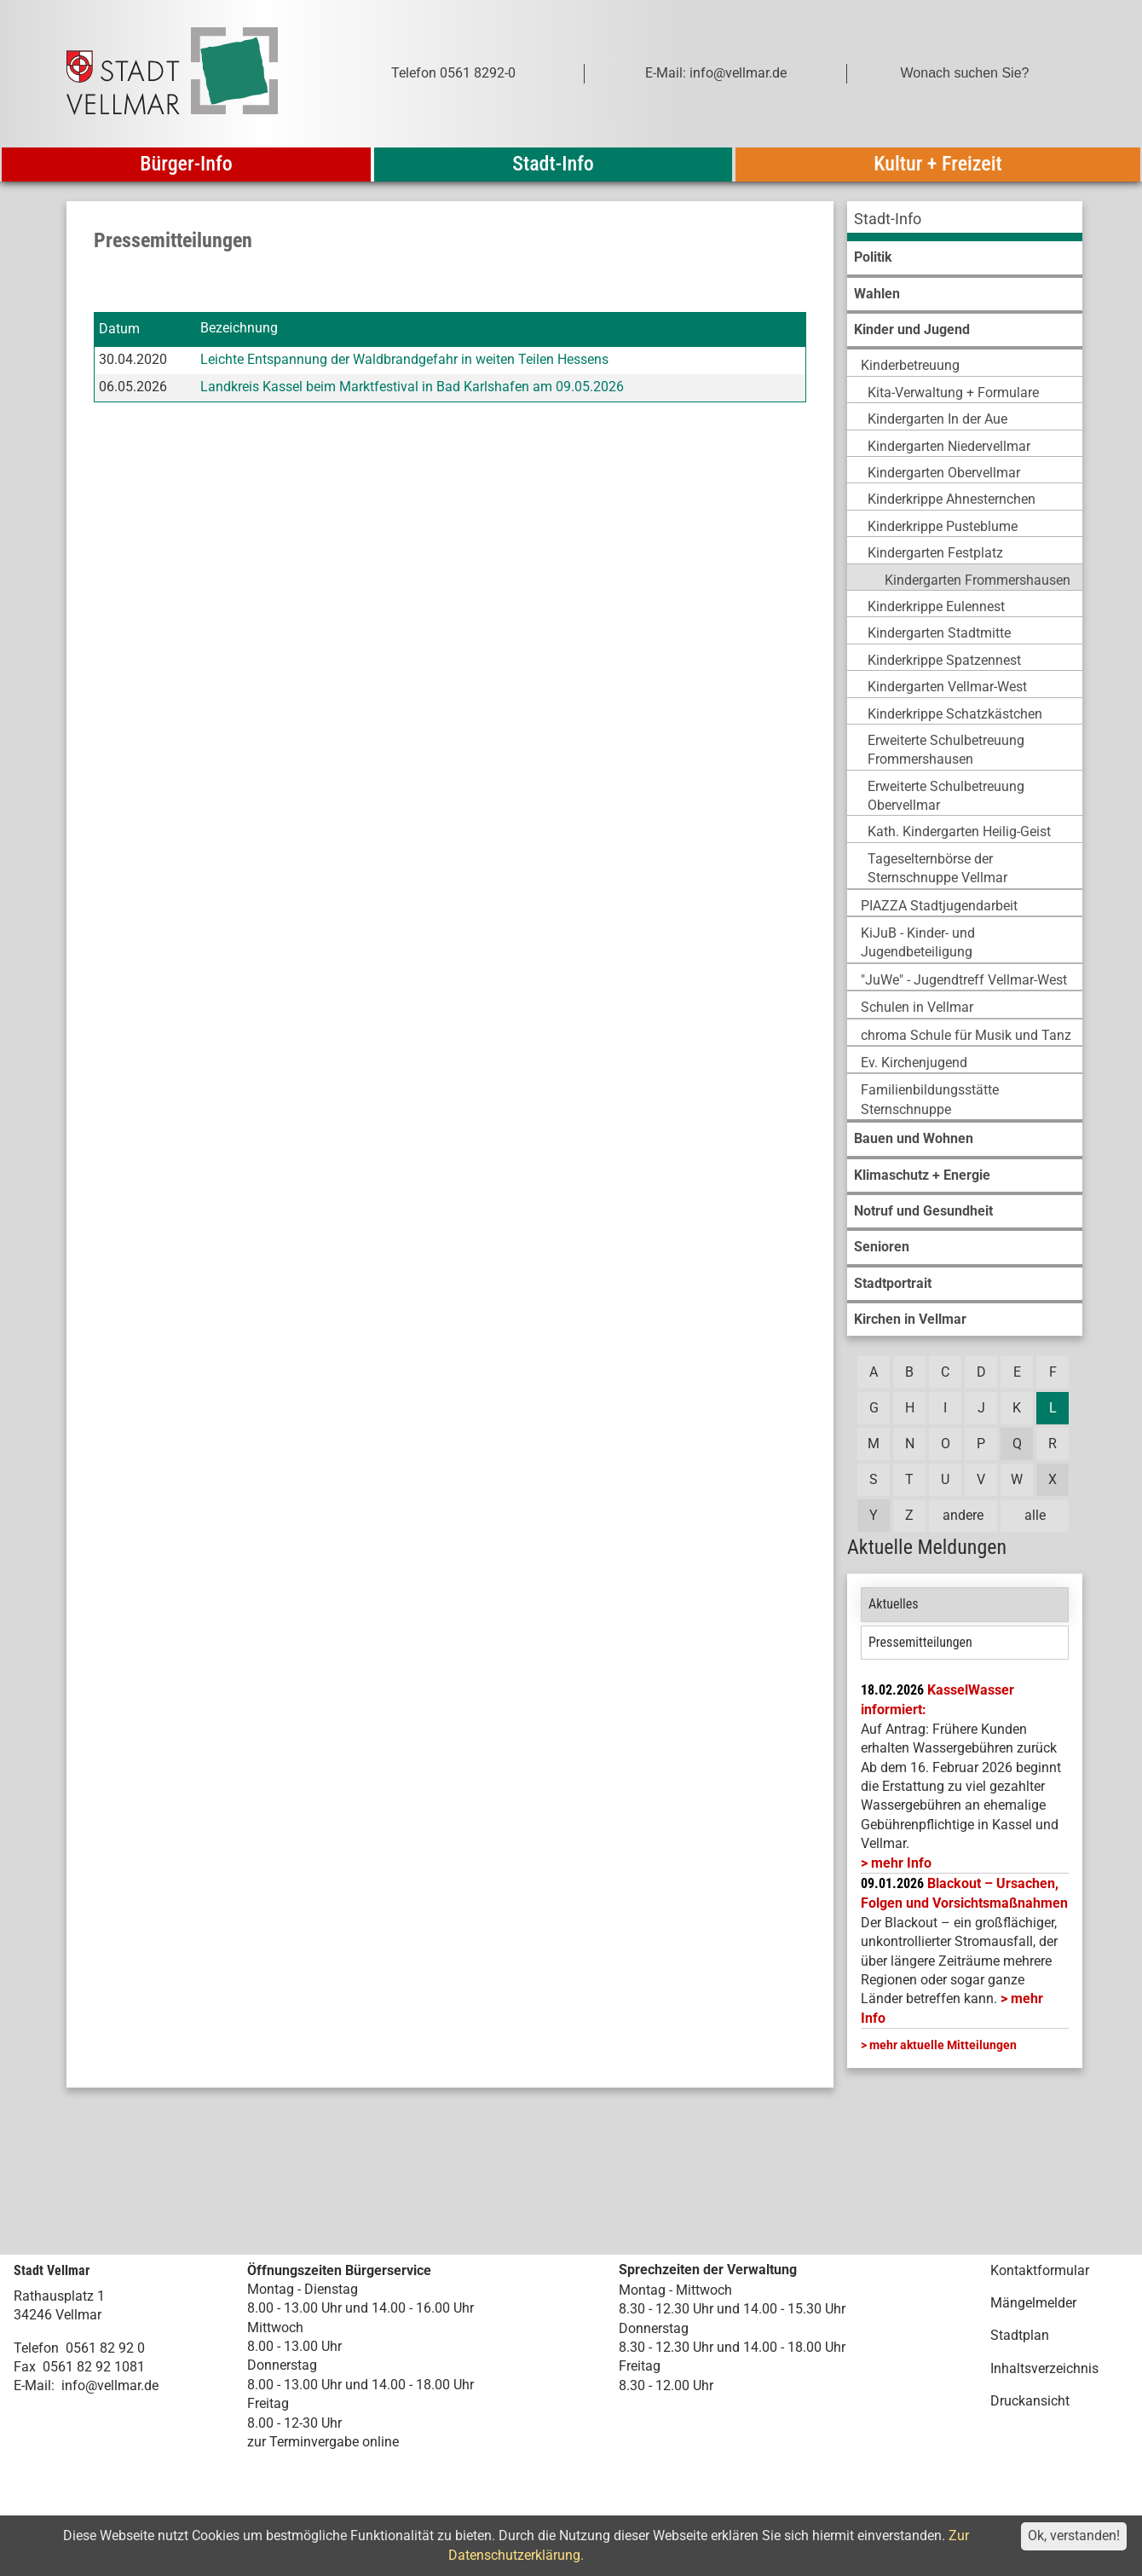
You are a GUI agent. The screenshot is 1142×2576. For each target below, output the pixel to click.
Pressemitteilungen (920, 1642)
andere (963, 1515)
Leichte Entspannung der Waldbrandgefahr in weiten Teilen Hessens (404, 359)
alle (1035, 1515)
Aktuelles (893, 1604)
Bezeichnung (239, 329)
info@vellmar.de (110, 2385)
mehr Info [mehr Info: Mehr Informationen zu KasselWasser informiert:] (901, 1863)
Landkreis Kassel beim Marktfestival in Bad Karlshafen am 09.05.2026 (412, 386)
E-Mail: (34, 2385)
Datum (119, 329)
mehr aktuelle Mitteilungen (943, 2045)
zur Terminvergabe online (323, 2442)
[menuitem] (964, 221)
